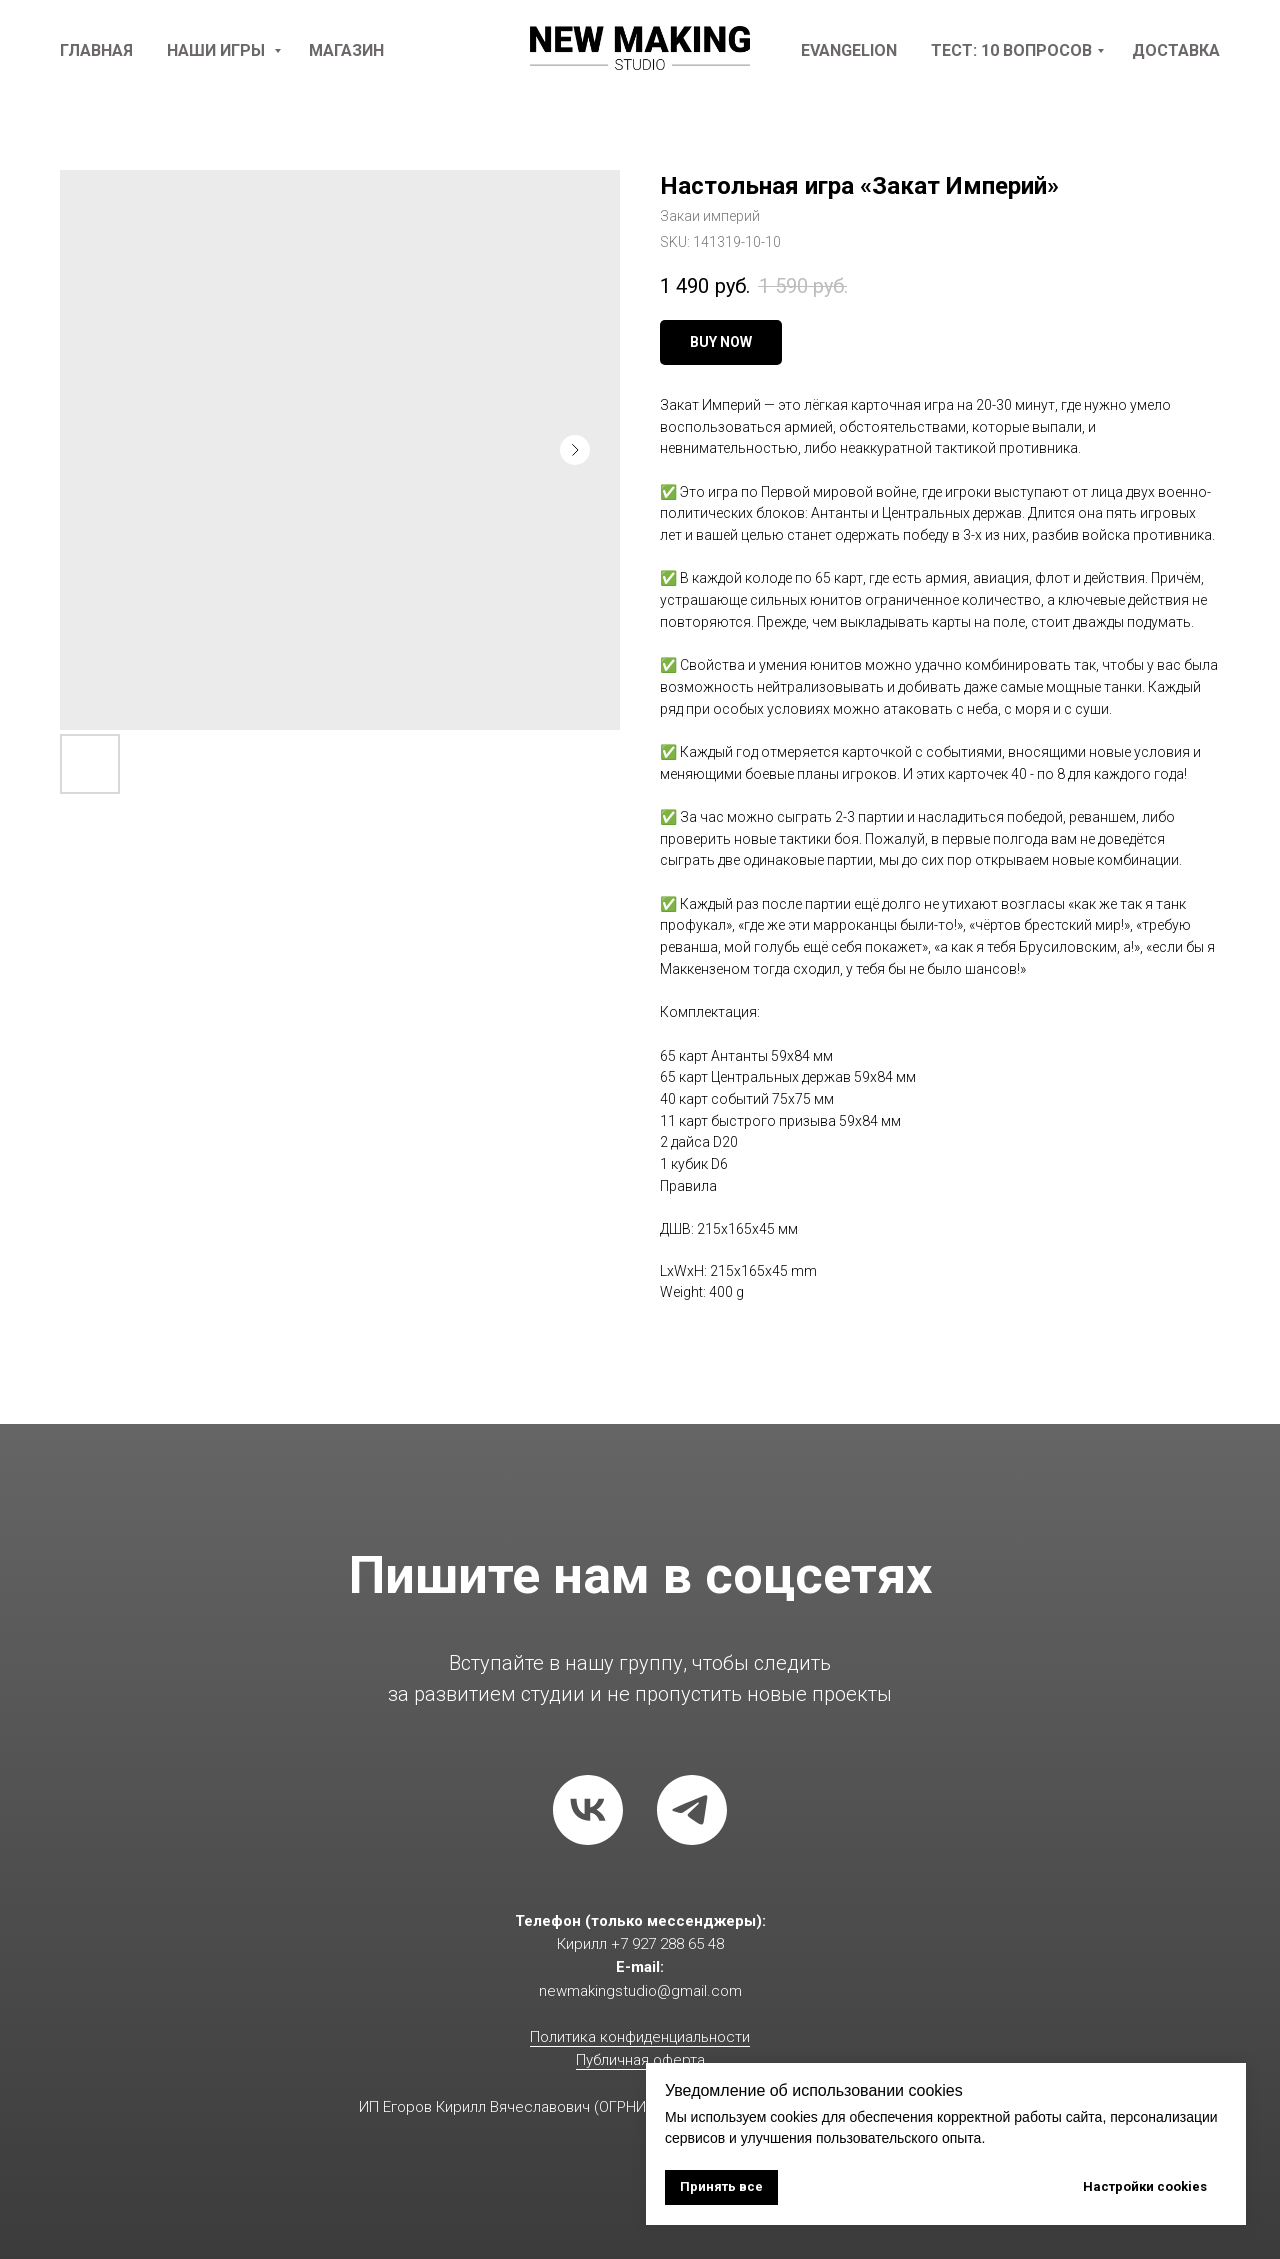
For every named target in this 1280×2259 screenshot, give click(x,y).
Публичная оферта (640, 2060)
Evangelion (849, 50)
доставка (1176, 50)
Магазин (346, 50)
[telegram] (692, 1810)
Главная (96, 50)
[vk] (588, 1810)
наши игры (218, 50)
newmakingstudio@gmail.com (640, 1991)
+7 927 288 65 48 (667, 1944)
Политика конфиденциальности (640, 2037)
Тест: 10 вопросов (1011, 50)
